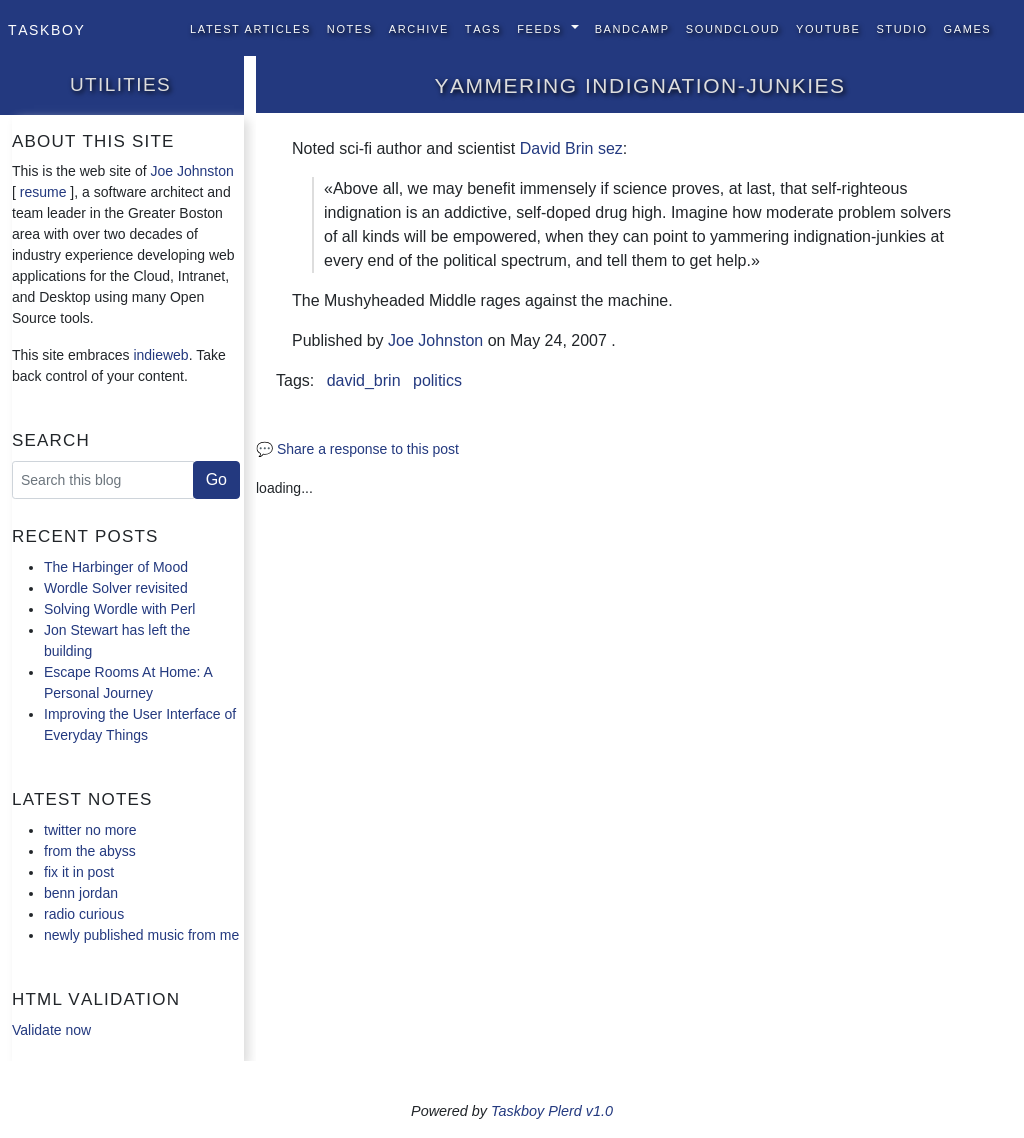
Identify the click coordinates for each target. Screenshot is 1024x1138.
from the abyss (90, 851)
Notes (350, 27)
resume (43, 192)
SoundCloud (733, 27)
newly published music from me (141, 935)
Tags (483, 27)
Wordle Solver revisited (116, 588)
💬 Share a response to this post (357, 449)
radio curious (84, 914)
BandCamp (632, 27)
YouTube (828, 27)
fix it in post (79, 872)
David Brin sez (571, 148)
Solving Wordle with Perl (119, 609)
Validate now (51, 1030)
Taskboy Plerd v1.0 (552, 1111)
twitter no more (90, 830)
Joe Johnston (192, 171)
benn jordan (81, 893)
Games (968, 27)
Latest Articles (250, 27)
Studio (901, 27)
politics (437, 380)
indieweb (160, 355)
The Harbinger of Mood (116, 567)
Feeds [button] (541, 27)
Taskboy (46, 28)
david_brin (364, 380)
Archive (419, 27)
